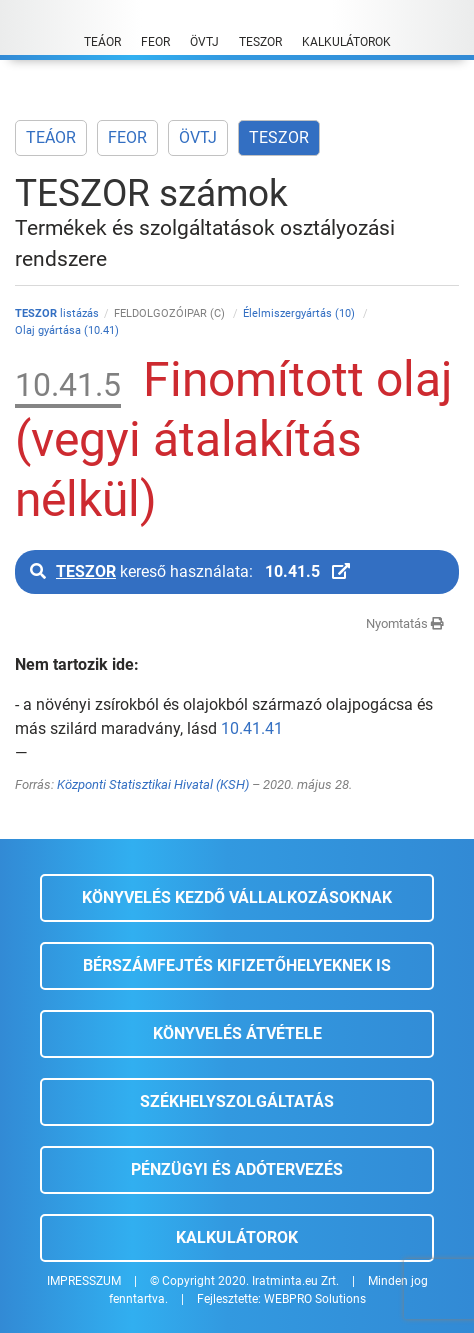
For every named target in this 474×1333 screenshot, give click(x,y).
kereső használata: (190, 571)
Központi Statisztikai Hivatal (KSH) (153, 784)
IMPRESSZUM (84, 1281)
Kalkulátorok (237, 1237)
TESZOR (279, 137)
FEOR (127, 137)
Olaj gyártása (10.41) (67, 330)
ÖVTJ (198, 137)
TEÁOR (51, 137)
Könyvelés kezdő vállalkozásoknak (237, 897)
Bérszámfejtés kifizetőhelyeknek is (237, 965)
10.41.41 (252, 728)
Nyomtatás (405, 623)
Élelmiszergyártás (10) (300, 313)
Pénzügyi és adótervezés (237, 1169)
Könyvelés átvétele (237, 1033)
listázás (57, 313)
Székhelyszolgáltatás (237, 1101)
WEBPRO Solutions (315, 1299)
